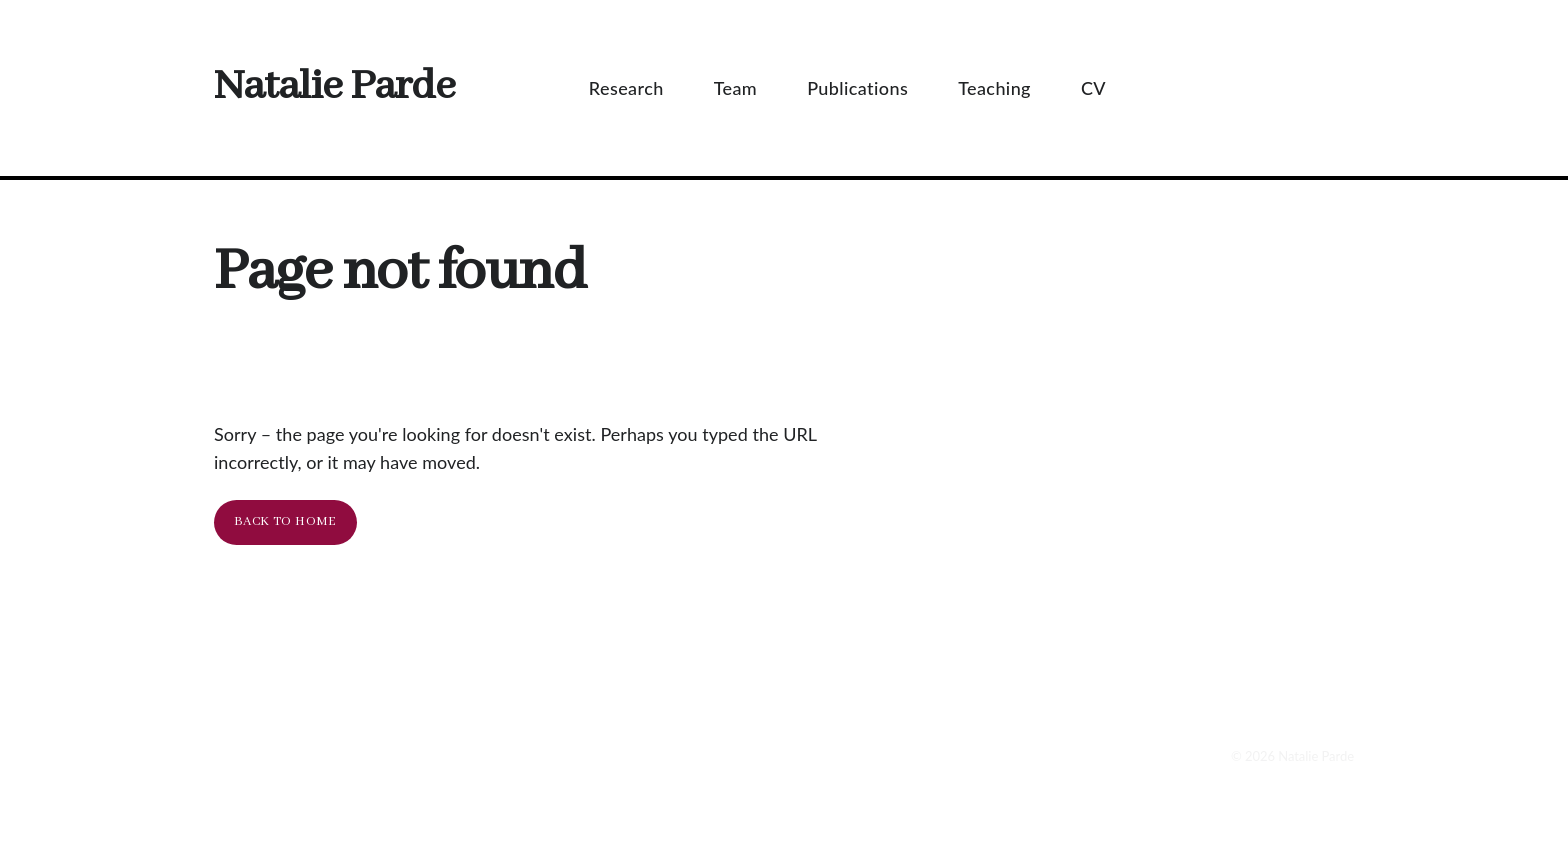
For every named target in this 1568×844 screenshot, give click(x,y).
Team (746, 88)
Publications (867, 88)
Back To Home (285, 521)
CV (1103, 88)
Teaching (1004, 88)
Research (636, 88)
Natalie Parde (334, 88)
